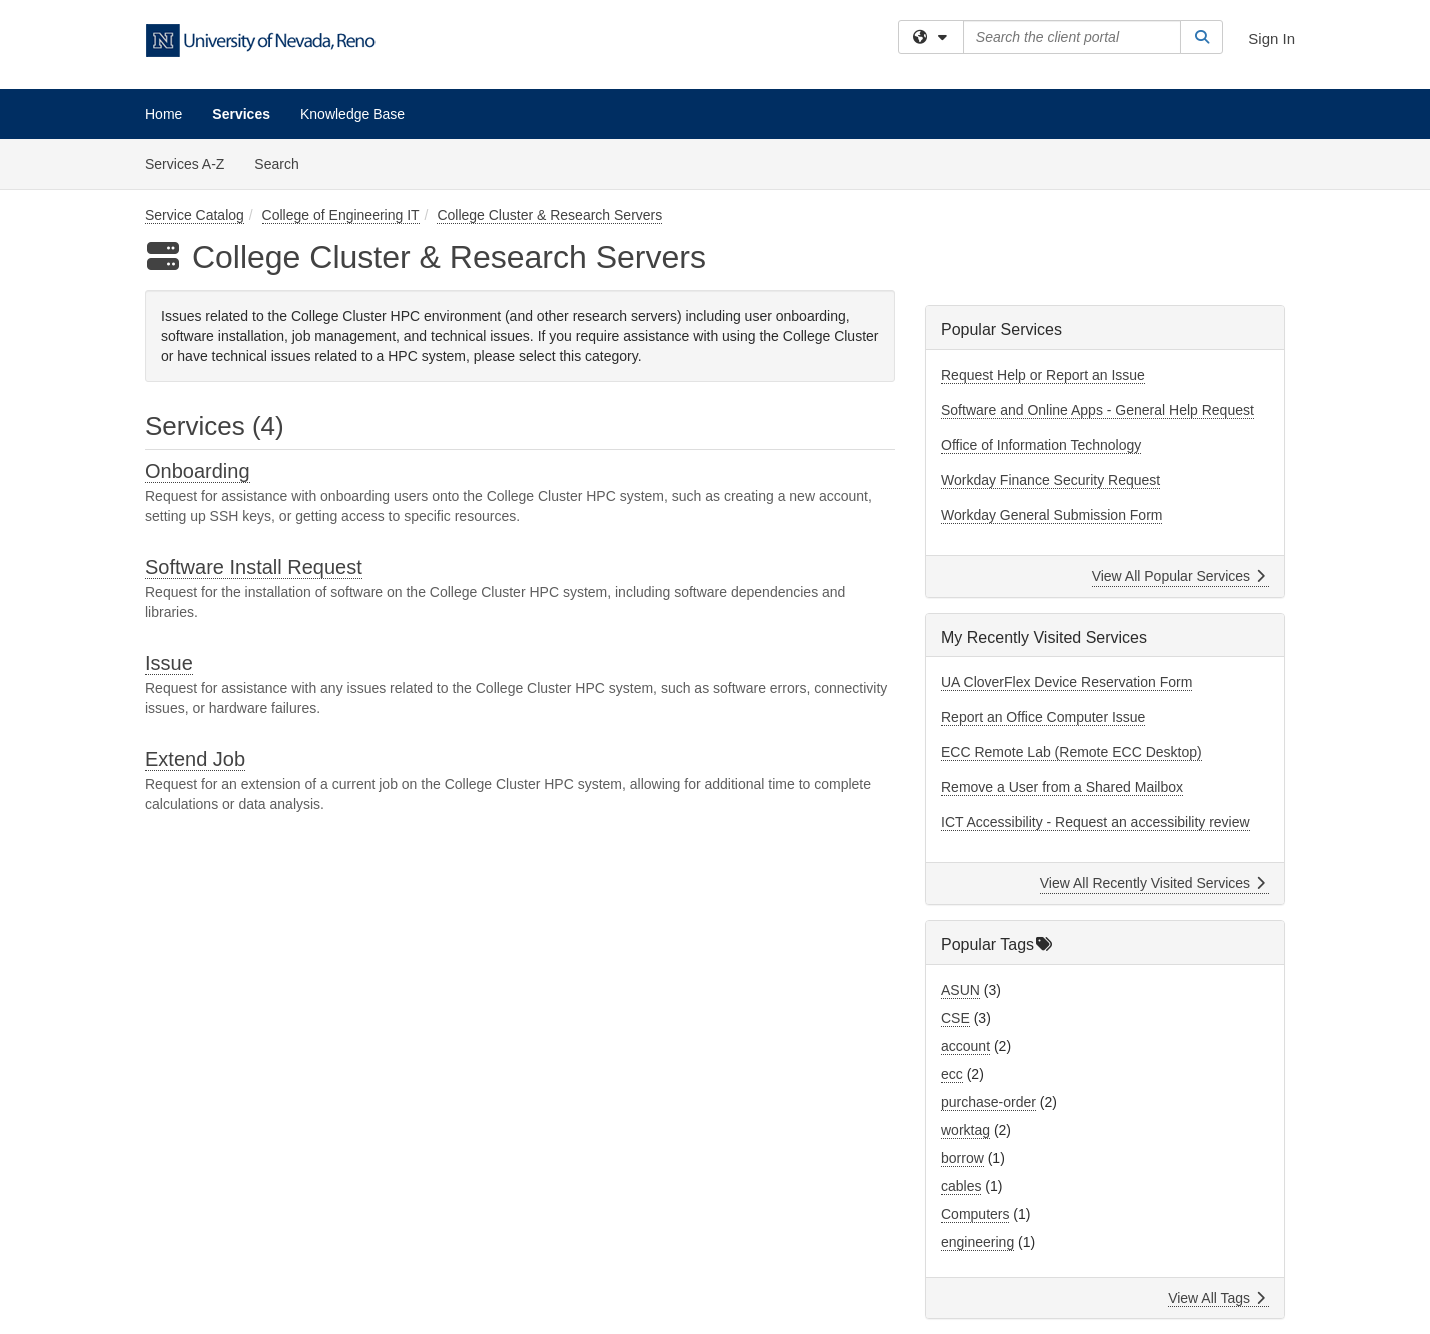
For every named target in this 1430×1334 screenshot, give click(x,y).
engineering (977, 1242)
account (965, 1046)
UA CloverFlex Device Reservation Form (1066, 682)
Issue (169, 663)
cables (961, 1186)
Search (283, 162)
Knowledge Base (352, 114)
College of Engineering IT (341, 215)
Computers (975, 1214)
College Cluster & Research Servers (549, 215)
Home (163, 114)
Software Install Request (253, 567)
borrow (962, 1158)
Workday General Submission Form (1051, 515)
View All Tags (1216, 1298)
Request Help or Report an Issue (1043, 375)
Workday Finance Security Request (1050, 480)
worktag (965, 1130)
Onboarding (197, 471)
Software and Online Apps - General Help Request (1097, 410)
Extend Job (195, 759)
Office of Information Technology (1041, 445)
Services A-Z (184, 164)
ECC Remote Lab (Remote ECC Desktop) (1071, 752)
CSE (955, 1018)
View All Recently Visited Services (1152, 883)
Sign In (1271, 38)
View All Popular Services (1178, 576)
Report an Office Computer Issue (1043, 717)
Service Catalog (194, 215)
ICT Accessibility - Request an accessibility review (1095, 822)
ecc (952, 1074)
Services (241, 114)
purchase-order (988, 1102)
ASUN (960, 990)
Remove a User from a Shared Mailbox (1062, 787)
